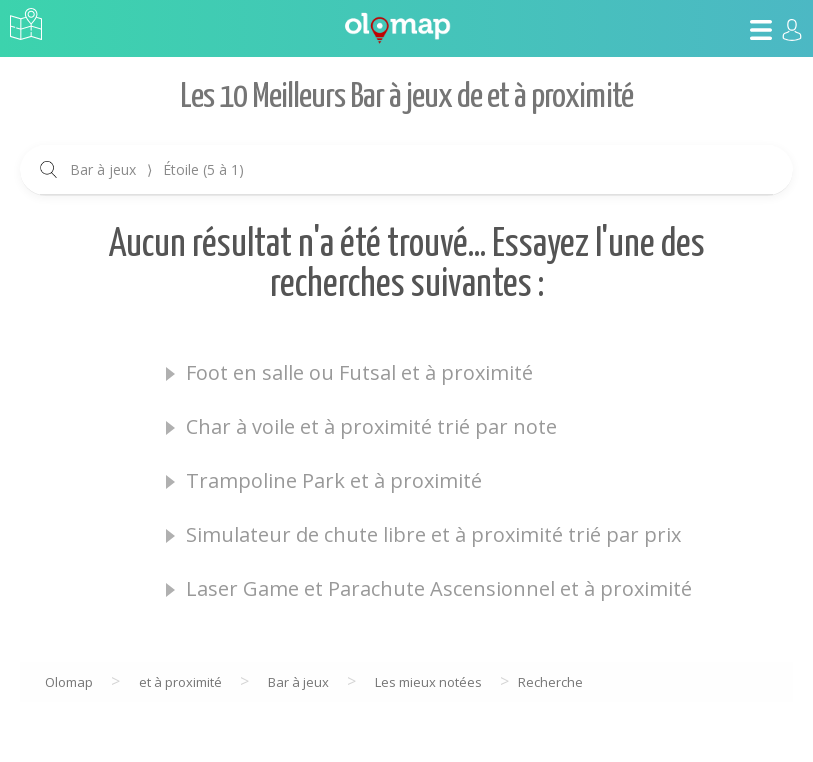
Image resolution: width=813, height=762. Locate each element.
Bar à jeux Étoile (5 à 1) (157, 169)
